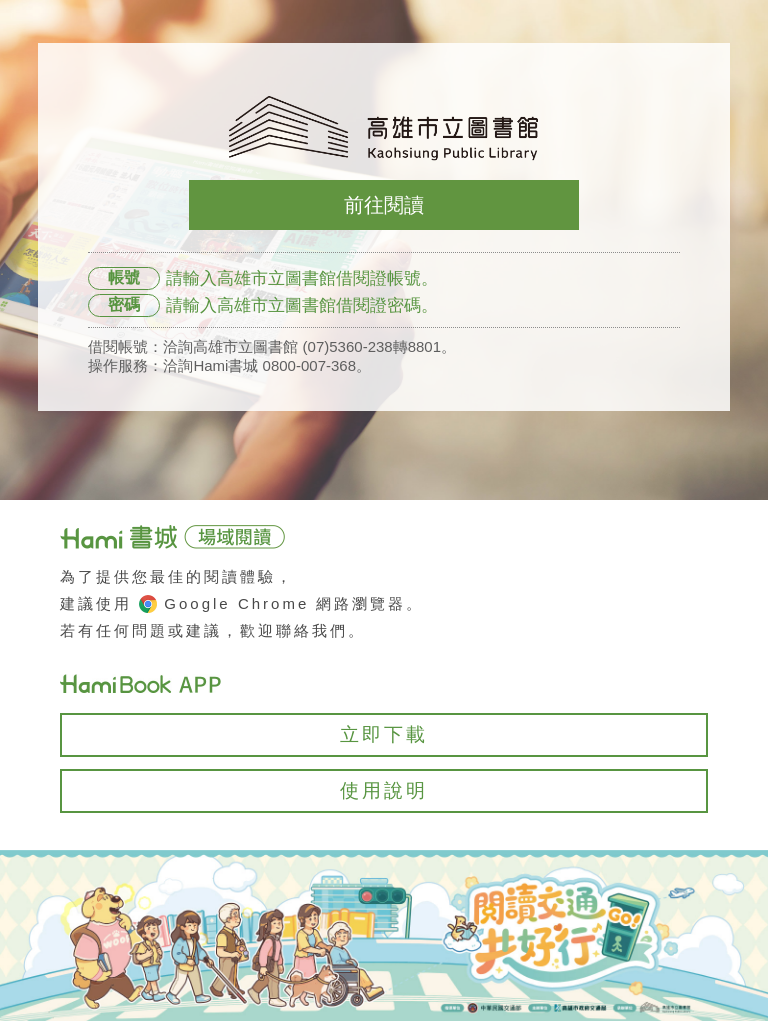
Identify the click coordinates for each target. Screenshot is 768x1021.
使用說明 (384, 790)
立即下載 (384, 734)
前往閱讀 (384, 205)
